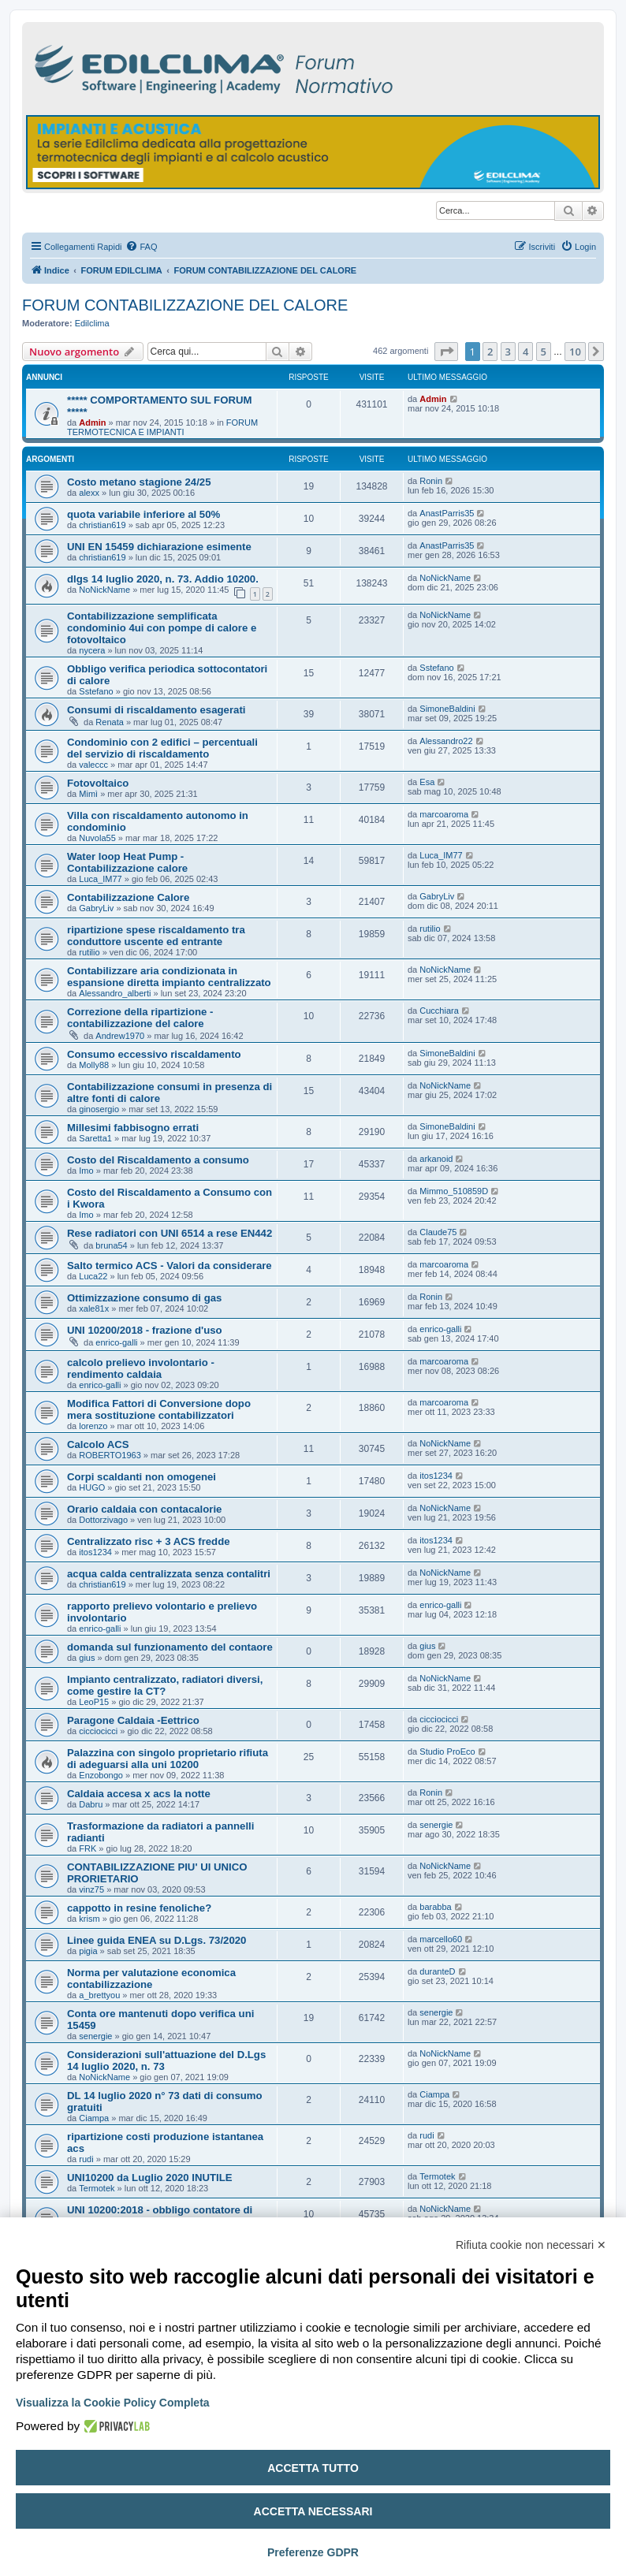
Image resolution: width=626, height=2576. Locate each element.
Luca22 (93, 1276)
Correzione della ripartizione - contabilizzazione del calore (140, 1017)
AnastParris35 (446, 513)
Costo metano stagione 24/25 (139, 482)
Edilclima (92, 323)
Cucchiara (439, 1010)
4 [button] (525, 351)
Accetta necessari (313, 2511)
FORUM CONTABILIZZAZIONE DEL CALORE (185, 305)
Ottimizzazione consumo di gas (144, 1298)
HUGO (92, 1487)
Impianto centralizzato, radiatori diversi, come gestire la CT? (165, 1685)
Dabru (90, 1804)
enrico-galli (116, 1342)
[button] (446, 351)
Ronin (430, 481)
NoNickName (104, 589)
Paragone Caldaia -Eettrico (133, 1720)
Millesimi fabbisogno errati (133, 1128)
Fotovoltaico (98, 783)
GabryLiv (96, 908)
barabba (435, 1907)
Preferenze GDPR (313, 2552)
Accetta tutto (313, 2468)
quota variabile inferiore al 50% (143, 514)
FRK (87, 1848)
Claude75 (437, 1232)
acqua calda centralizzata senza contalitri (168, 1574)
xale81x (94, 1308)
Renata (109, 722)
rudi (86, 2159)
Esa (426, 782)
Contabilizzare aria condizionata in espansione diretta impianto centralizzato (169, 976)
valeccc (93, 764)
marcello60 (440, 1939)
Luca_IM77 (100, 879)
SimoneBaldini (447, 708)
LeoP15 (94, 1702)
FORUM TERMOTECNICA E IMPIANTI (162, 427)
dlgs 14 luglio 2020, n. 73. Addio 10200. (163, 579)
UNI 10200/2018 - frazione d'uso (144, 1330)
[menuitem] (141, 246)
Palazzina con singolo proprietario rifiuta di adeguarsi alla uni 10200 (167, 1758)
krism (89, 1918)
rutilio (89, 952)
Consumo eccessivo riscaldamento (154, 1054)
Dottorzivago (103, 1519)
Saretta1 (95, 1138)
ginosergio (99, 1109)
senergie (436, 1825)
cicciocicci (98, 1731)
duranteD (437, 1971)
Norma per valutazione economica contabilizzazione (151, 1978)
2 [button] (490, 351)
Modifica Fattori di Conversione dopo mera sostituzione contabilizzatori (159, 1409)
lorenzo (93, 1426)
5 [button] (543, 351)
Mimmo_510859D (453, 1191)
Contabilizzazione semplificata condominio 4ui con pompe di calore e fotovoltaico (161, 628)
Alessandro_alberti (115, 993)
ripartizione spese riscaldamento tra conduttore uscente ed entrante (156, 935)
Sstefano (96, 691)
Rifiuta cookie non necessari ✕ (531, 2245)
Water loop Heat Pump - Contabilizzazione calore (127, 862)
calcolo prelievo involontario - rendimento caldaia (140, 1368)
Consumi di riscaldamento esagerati (156, 710)
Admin (92, 422)
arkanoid (436, 1158)
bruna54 (111, 1245)
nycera (92, 650)
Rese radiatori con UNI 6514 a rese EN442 (169, 1233)
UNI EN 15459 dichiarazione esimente (159, 547)
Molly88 (94, 1065)
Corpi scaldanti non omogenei (141, 1477)
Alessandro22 (445, 741)
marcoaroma (443, 814)
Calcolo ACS (98, 1444)
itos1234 (436, 1475)
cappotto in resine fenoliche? (139, 1908)
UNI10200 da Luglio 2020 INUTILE (150, 2177)
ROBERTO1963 (109, 1455)
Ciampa (94, 2118)
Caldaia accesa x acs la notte (139, 1794)
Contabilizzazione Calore (128, 897)
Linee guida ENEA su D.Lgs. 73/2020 (156, 1940)
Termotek (96, 2188)
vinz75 (91, 1889)
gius (87, 1657)
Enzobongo (101, 1775)
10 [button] (575, 351)
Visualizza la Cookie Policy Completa (113, 2402)
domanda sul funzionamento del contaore (170, 1647)
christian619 (102, 525)
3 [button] (508, 351)
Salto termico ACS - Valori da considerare (169, 1265)
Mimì (88, 793)
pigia (88, 1951)
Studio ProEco (447, 1751)
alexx (89, 492)
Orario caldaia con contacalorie (144, 1509)
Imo (86, 1170)
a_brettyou (99, 1995)
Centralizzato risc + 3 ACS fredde (148, 1541)
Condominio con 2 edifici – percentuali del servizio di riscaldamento (162, 748)
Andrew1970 (119, 1035)
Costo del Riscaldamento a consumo (158, 1160)
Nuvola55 (97, 838)
